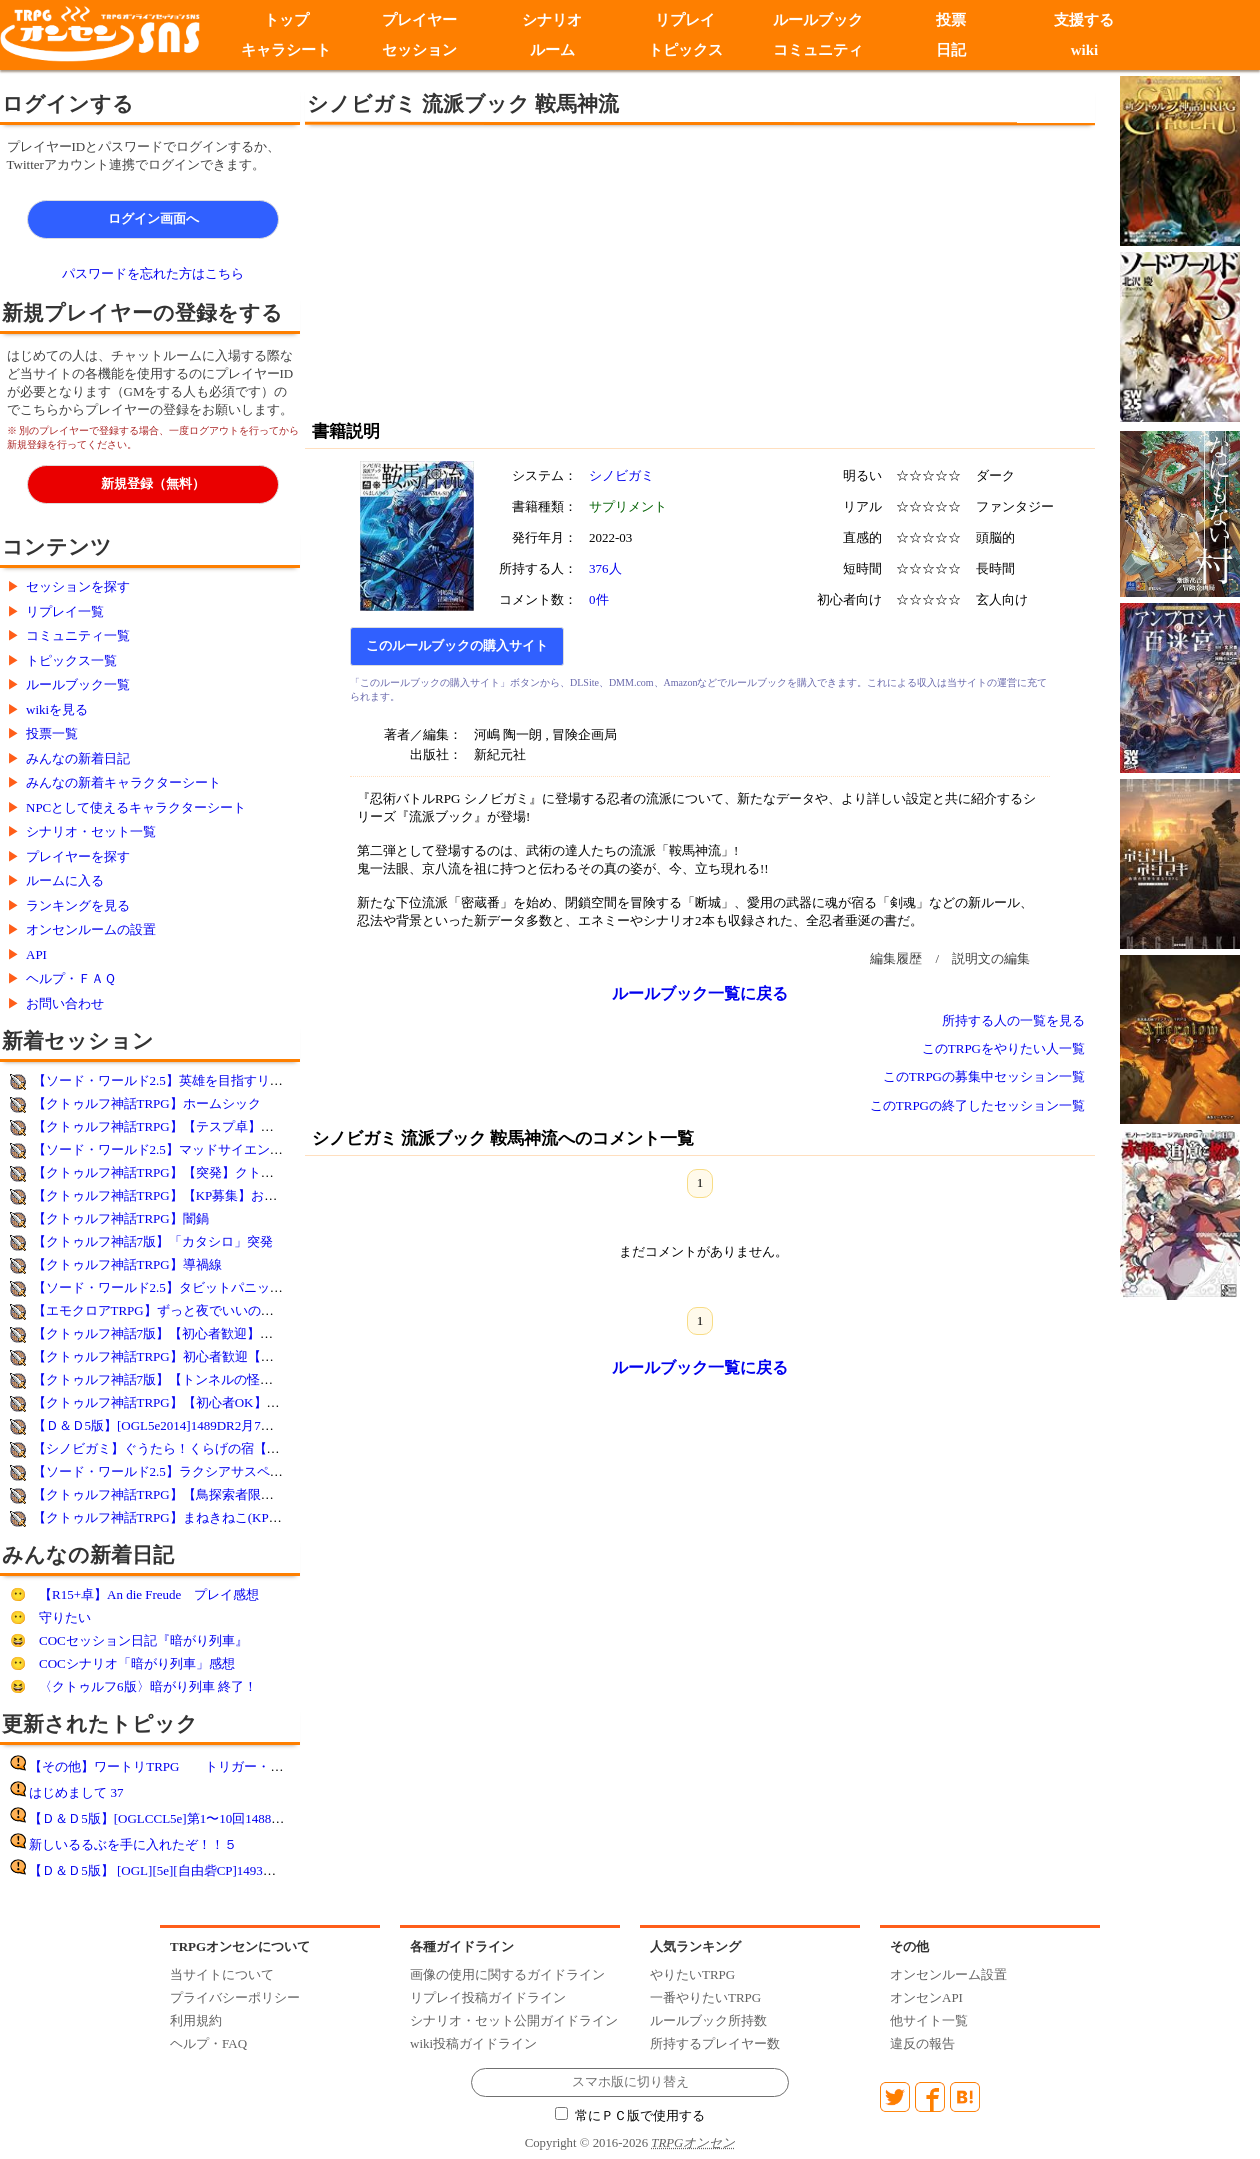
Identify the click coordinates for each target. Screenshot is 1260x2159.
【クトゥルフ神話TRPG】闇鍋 (121, 1218)
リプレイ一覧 (65, 611)
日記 (951, 50)
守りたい (65, 1617)
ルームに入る (65, 880)
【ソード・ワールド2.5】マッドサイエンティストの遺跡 (197, 1149)
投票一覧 (52, 733)
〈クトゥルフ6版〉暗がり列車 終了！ (148, 1686)
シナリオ (552, 20)
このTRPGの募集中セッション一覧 (984, 1076)
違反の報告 (922, 2043)
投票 (951, 20)
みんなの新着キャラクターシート (123, 782)
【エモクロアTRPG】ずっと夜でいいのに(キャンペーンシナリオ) (223, 1310)
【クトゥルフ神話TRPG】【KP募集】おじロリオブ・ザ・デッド (220, 1195)
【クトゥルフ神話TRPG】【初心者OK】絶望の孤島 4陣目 (200, 1402)
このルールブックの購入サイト (457, 646)
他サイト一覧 (929, 2020)
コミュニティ (818, 50)
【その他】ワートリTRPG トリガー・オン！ (169, 1766)
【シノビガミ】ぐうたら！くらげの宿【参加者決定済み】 (202, 1448)
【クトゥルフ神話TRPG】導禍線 (127, 1264)
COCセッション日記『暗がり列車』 (143, 1640)
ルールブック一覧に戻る (700, 993)
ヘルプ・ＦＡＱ (71, 978)
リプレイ (685, 20)
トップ (286, 20)
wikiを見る (57, 709)
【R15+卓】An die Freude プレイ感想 (149, 1594)
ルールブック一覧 (78, 684)
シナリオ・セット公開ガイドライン (514, 2020)
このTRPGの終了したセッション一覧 (977, 1105)
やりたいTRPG (692, 1974)
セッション (419, 50)
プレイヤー (419, 20)
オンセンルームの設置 (91, 929)
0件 (599, 599)
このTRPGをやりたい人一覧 (1003, 1048)
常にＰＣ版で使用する (630, 2116)
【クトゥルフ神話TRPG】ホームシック (147, 1103)
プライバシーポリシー (235, 1997)
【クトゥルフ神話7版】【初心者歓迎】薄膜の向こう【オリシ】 (218, 1333)
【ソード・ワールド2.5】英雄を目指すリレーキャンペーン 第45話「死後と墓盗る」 (277, 1080)
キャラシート (286, 50)
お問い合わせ (65, 1003)
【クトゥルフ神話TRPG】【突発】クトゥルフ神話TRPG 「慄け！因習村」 (250, 1172)
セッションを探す (78, 586)
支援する (1084, 20)
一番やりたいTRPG (705, 1997)
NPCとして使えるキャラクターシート (136, 807)
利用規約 (196, 2020)
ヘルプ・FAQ (208, 2043)
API (36, 954)
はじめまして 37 (76, 1792)
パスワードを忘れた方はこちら (153, 273)
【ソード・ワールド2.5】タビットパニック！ (164, 1287)
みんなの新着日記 (78, 758)
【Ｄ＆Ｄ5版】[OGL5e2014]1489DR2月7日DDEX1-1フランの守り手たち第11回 (258, 1425)
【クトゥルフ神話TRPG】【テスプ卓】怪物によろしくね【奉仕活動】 (238, 1126)
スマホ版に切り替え (630, 2082)
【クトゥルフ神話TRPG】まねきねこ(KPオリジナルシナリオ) (212, 1517)
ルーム (552, 50)
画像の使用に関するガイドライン (507, 1974)
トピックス (685, 50)
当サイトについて (222, 1974)
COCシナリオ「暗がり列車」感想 (137, 1663)
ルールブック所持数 (708, 2020)
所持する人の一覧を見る (1013, 1020)
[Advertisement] (535, 270)
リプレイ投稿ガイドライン (488, 1997)
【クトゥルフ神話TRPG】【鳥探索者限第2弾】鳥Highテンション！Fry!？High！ (265, 1494)
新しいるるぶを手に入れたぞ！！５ (133, 1844)
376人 (605, 568)
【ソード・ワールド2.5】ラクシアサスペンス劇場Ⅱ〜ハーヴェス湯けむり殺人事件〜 (281, 1471)
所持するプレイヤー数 (715, 2043)
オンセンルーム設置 (948, 1974)
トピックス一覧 (71, 660)
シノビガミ (621, 475)
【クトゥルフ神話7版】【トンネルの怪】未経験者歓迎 (192, 1379)
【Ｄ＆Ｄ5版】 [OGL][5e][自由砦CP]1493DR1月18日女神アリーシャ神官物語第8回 (265, 1870)
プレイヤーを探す (78, 856)
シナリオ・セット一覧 (91, 831)
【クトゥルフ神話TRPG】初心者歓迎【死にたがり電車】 (199, 1356)
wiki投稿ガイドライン (473, 2043)
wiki (1085, 50)
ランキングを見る (78, 905)
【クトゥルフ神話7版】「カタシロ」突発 (153, 1241)
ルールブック (818, 20)
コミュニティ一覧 (78, 635)
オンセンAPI (926, 1997)
